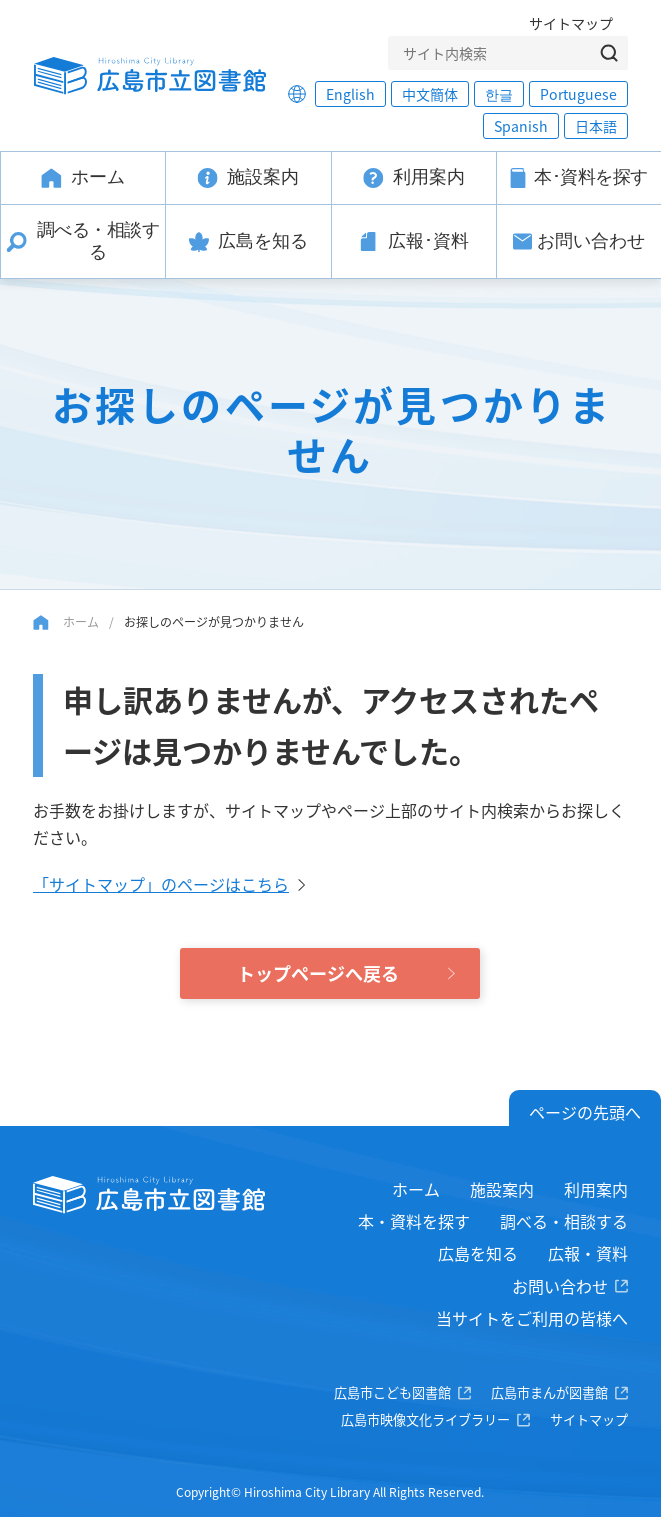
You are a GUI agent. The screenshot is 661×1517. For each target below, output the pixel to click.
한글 (499, 94)
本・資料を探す (414, 1221)
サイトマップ (571, 23)
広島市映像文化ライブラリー (425, 1419)
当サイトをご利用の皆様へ (532, 1318)
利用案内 (596, 1189)
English (350, 94)
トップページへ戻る (318, 973)
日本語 (596, 126)
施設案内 (502, 1189)
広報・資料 (588, 1253)
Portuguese (578, 94)
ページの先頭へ (585, 1112)
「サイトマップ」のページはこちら (161, 884)
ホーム (81, 621)
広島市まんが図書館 (549, 1392)
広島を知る (478, 1253)
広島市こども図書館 (392, 1392)
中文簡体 (430, 94)
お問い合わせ (560, 1286)
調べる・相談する (564, 1221)
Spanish (521, 126)
